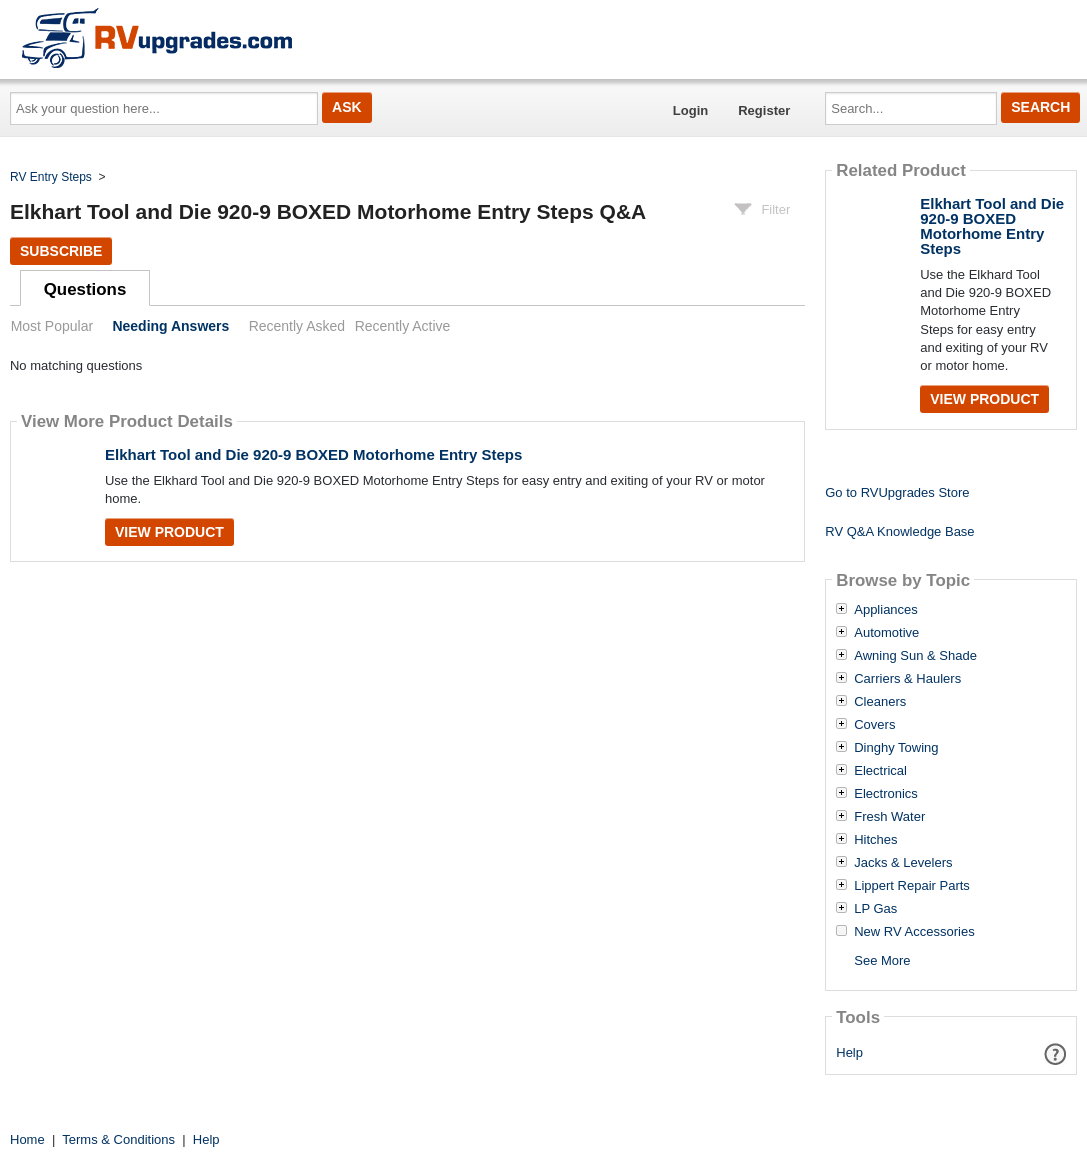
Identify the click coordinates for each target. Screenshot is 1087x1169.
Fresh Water (889, 817)
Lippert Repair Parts (912, 886)
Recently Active (403, 326)
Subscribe (61, 251)
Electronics (886, 794)
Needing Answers (170, 326)
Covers (874, 725)
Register (764, 110)
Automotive (886, 633)
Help (849, 1052)
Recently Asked (297, 326)
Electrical (880, 771)
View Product (169, 532)
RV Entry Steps (51, 177)
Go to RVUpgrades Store (897, 492)
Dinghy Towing (896, 748)
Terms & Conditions (118, 1139)
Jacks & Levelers (903, 863)
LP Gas (875, 909)
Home (27, 1139)
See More (882, 960)
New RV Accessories (914, 932)
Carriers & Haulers (907, 679)
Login (690, 110)
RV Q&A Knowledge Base (899, 531)
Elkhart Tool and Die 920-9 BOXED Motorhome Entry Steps (313, 454)
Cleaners (880, 702)
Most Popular (52, 326)
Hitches (875, 840)
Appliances (886, 610)
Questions (85, 289)
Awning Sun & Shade (915, 656)
